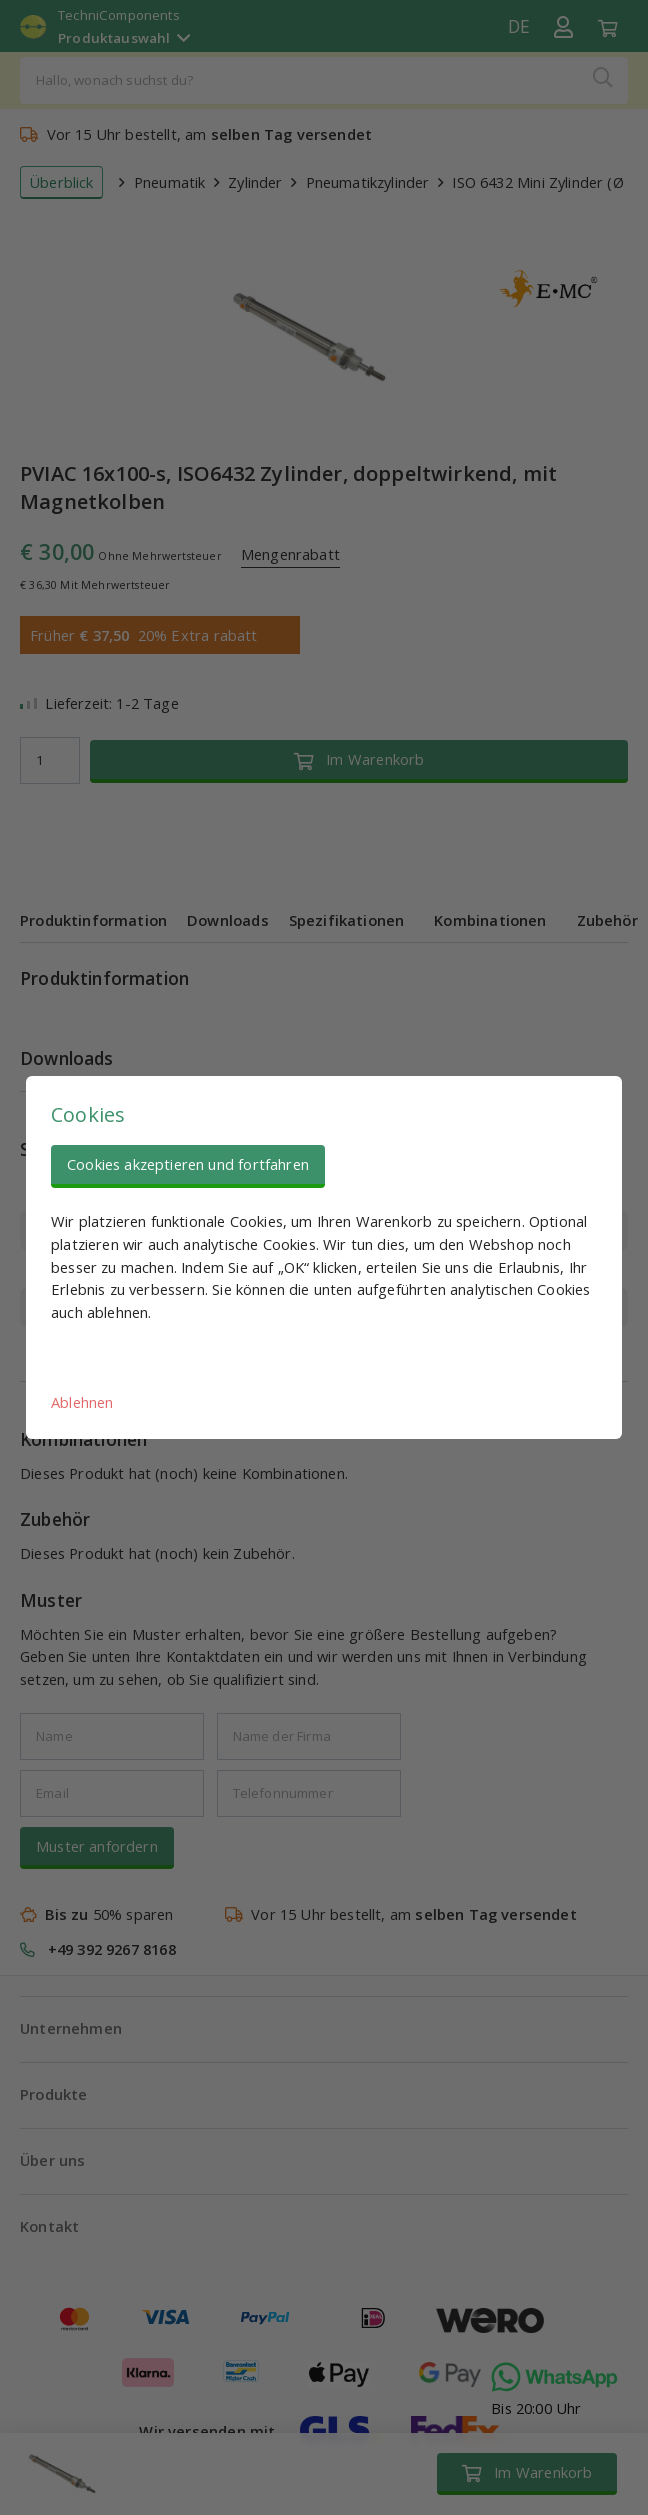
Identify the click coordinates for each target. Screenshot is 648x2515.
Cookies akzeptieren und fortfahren (188, 1164)
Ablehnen (82, 1402)
